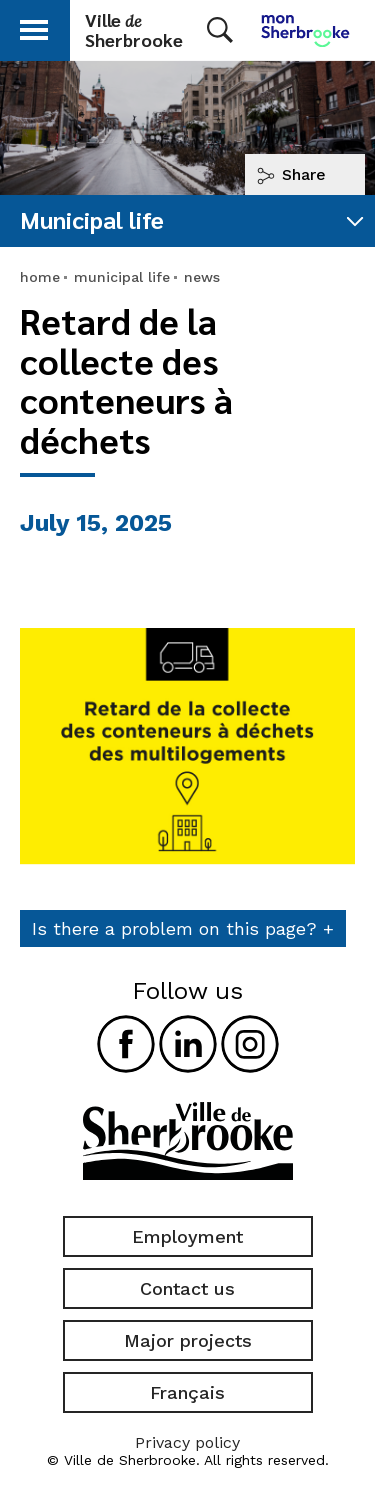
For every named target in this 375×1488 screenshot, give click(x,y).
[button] (34, 26)
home (40, 277)
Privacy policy (187, 1442)
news (202, 277)
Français (187, 1392)
